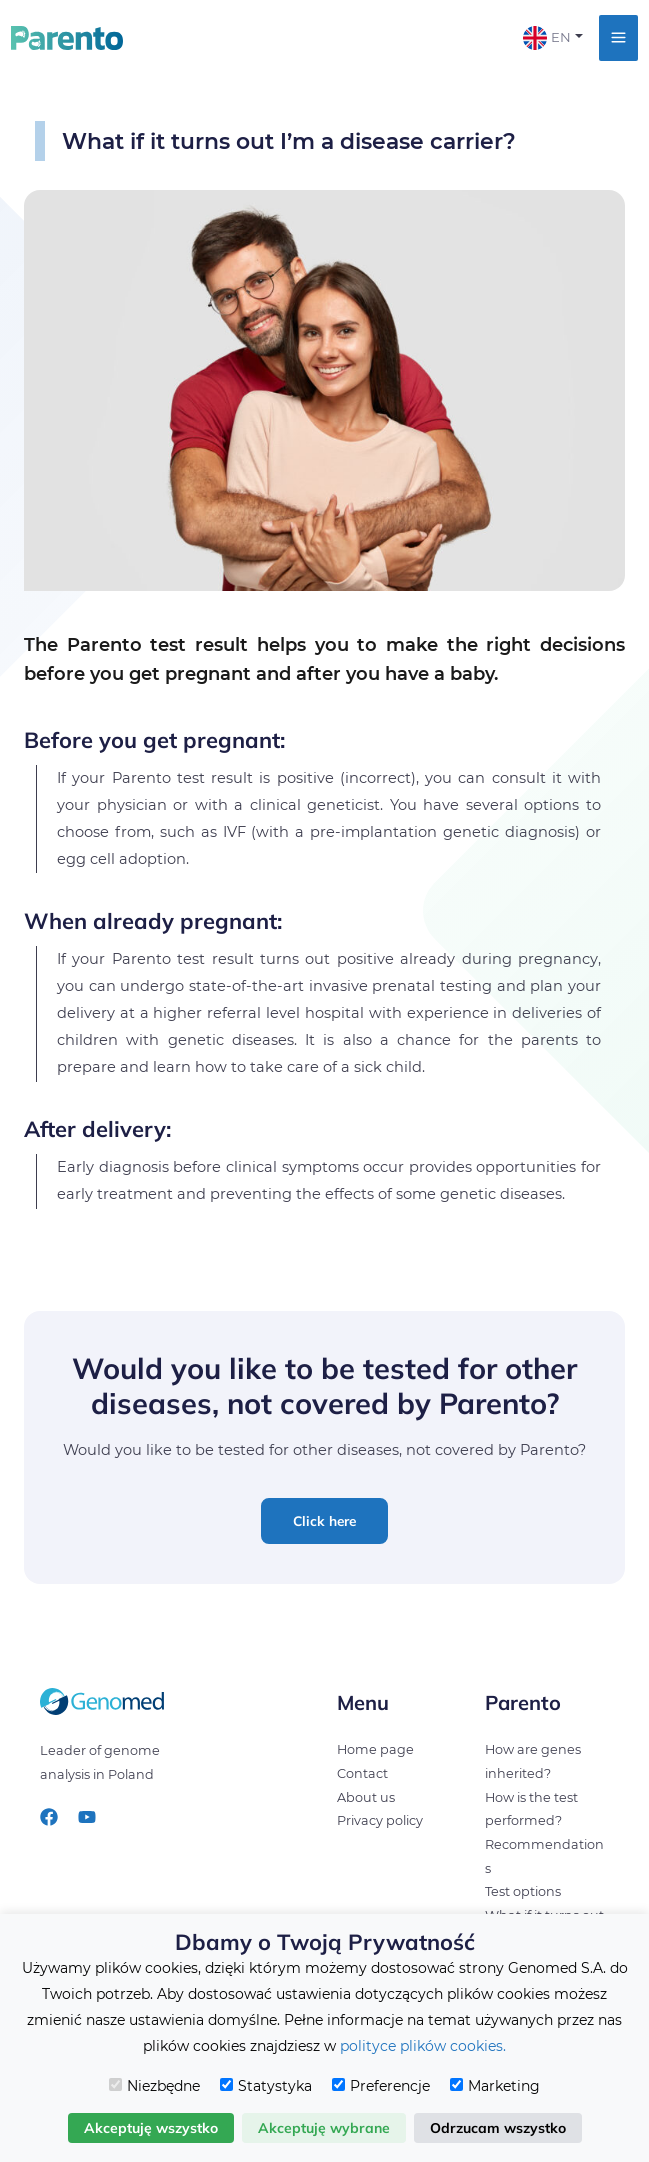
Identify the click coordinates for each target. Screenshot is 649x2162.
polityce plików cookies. (423, 2046)
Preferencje (381, 2086)
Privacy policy (380, 1820)
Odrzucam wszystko (498, 2128)
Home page (375, 1749)
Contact (362, 1773)
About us (366, 1797)
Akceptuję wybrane (324, 2128)
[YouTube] (87, 1817)
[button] (324, 1521)
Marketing (495, 2086)
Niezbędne (154, 2086)
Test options (523, 1891)
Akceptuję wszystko (151, 2128)
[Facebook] (49, 1817)
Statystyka (266, 2086)
